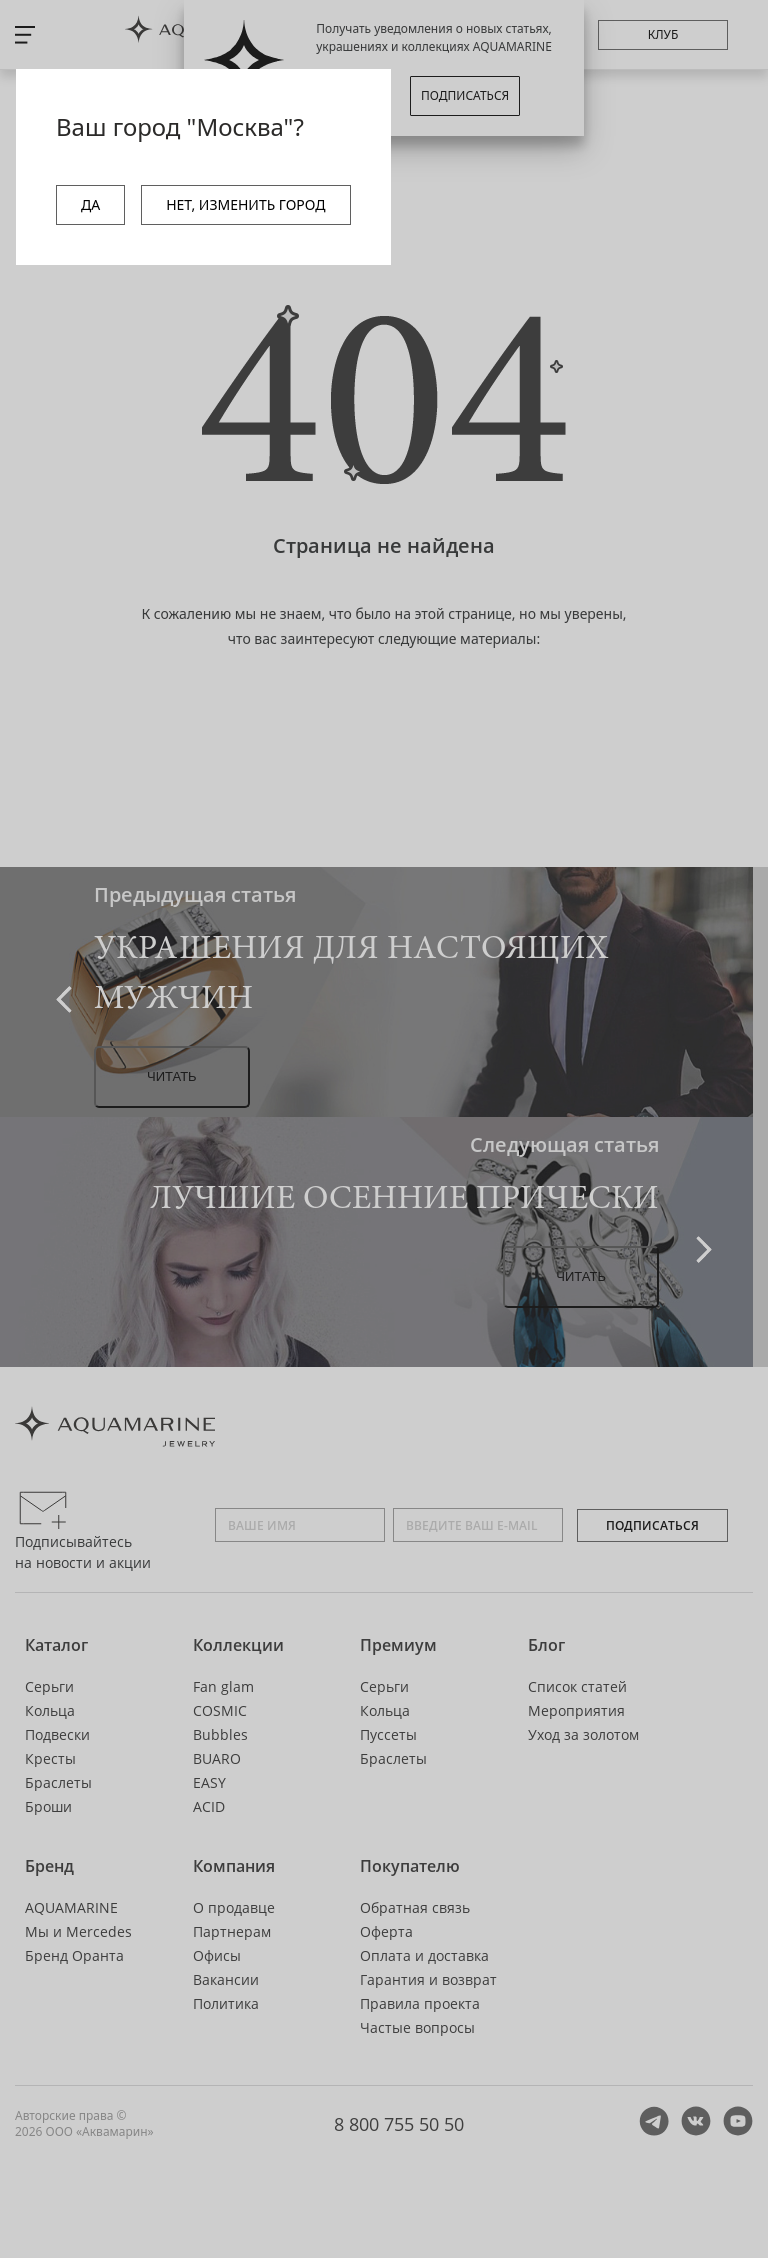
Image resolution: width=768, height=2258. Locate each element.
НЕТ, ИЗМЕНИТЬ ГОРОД (245, 204)
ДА (90, 204)
